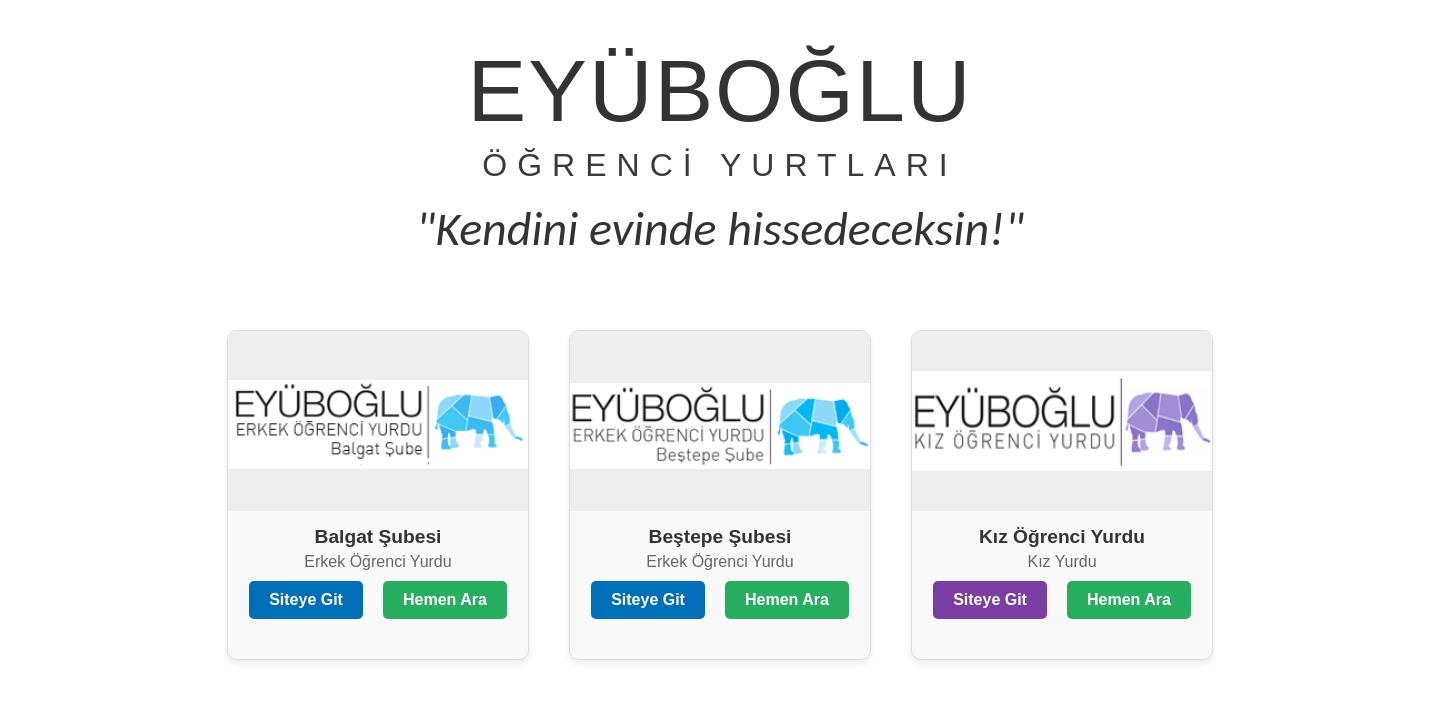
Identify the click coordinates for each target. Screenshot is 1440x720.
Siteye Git (306, 599)
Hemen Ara (445, 599)
